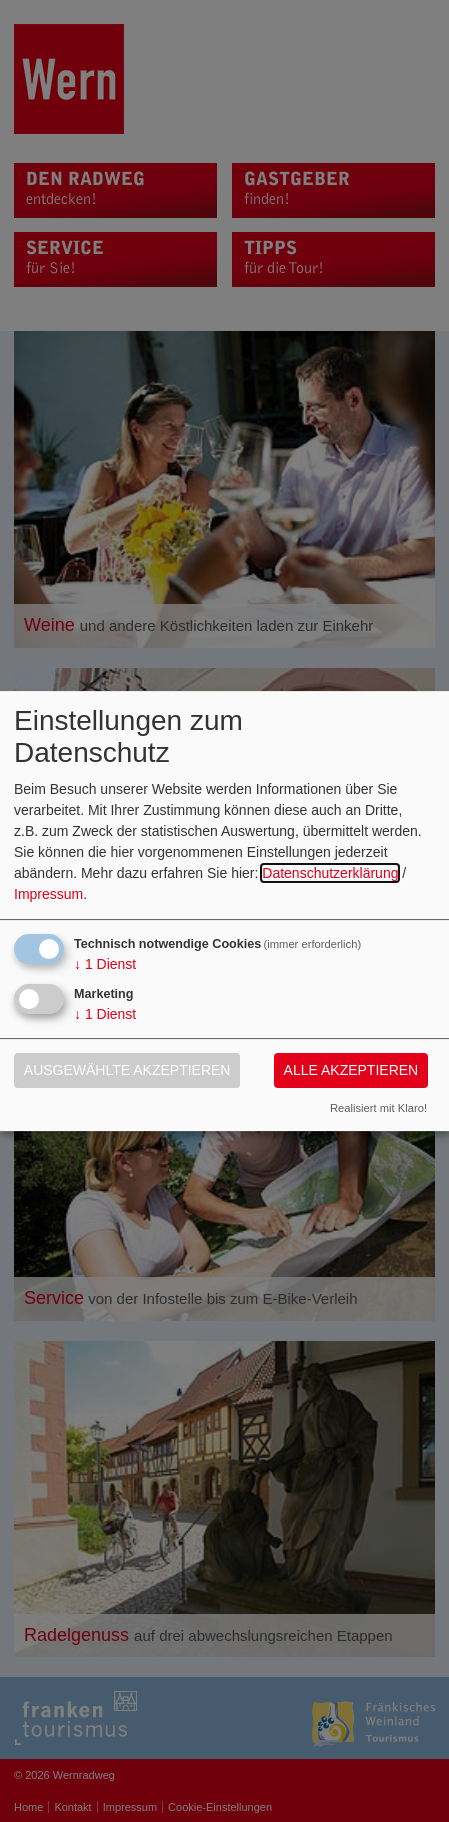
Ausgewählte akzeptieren (127, 1070)
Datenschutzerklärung (330, 873)
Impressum (48, 894)
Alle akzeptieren (351, 1070)
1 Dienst (105, 964)
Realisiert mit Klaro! (378, 1108)
